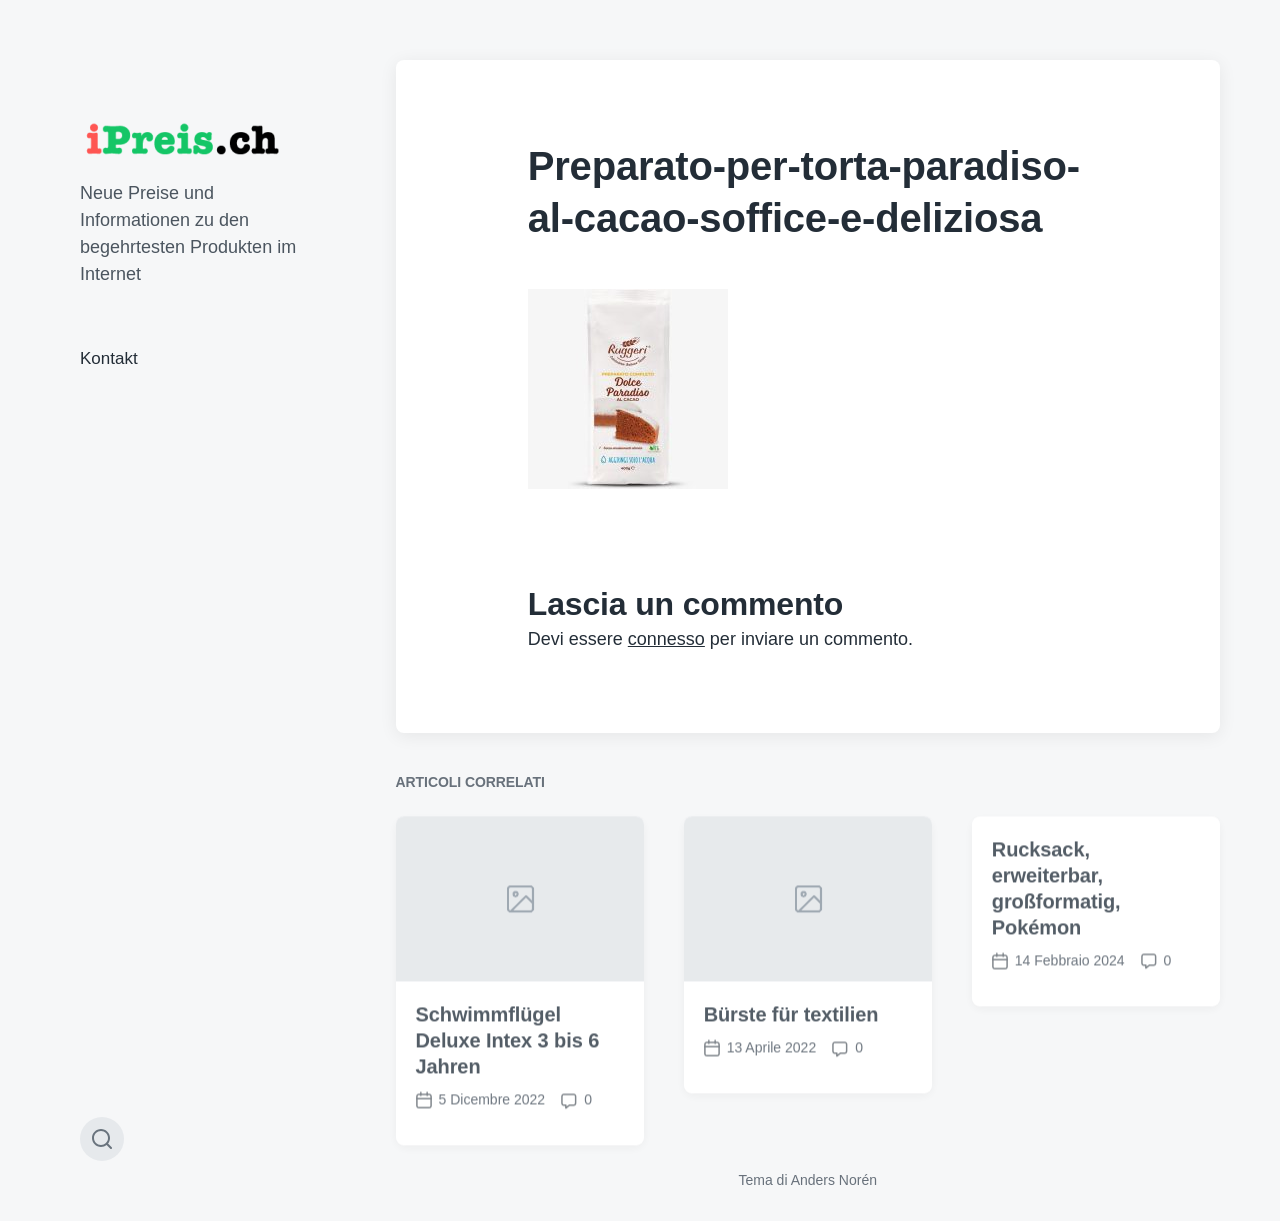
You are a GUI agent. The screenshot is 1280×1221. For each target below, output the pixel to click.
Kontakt (109, 358)
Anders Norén (834, 1180)
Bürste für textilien (791, 1039)
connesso (666, 639)
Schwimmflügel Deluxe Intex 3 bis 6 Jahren (508, 1065)
